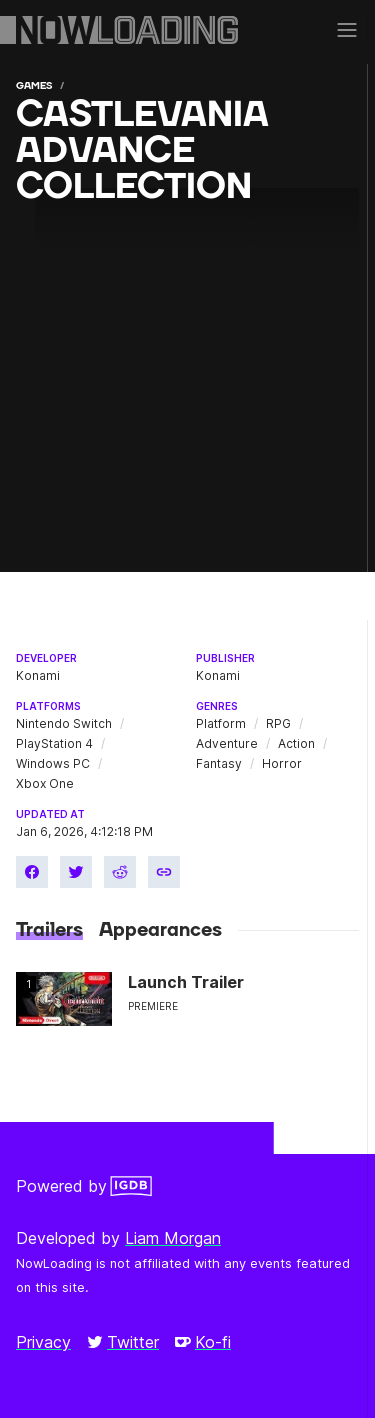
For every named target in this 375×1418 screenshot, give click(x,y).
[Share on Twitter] (76, 872)
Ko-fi (203, 1342)
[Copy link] (164, 872)
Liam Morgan (173, 1238)
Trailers (49, 930)
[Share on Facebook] (32, 872)
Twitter (123, 1342)
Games (34, 85)
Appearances (160, 930)
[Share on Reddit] (120, 872)
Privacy (43, 1342)
